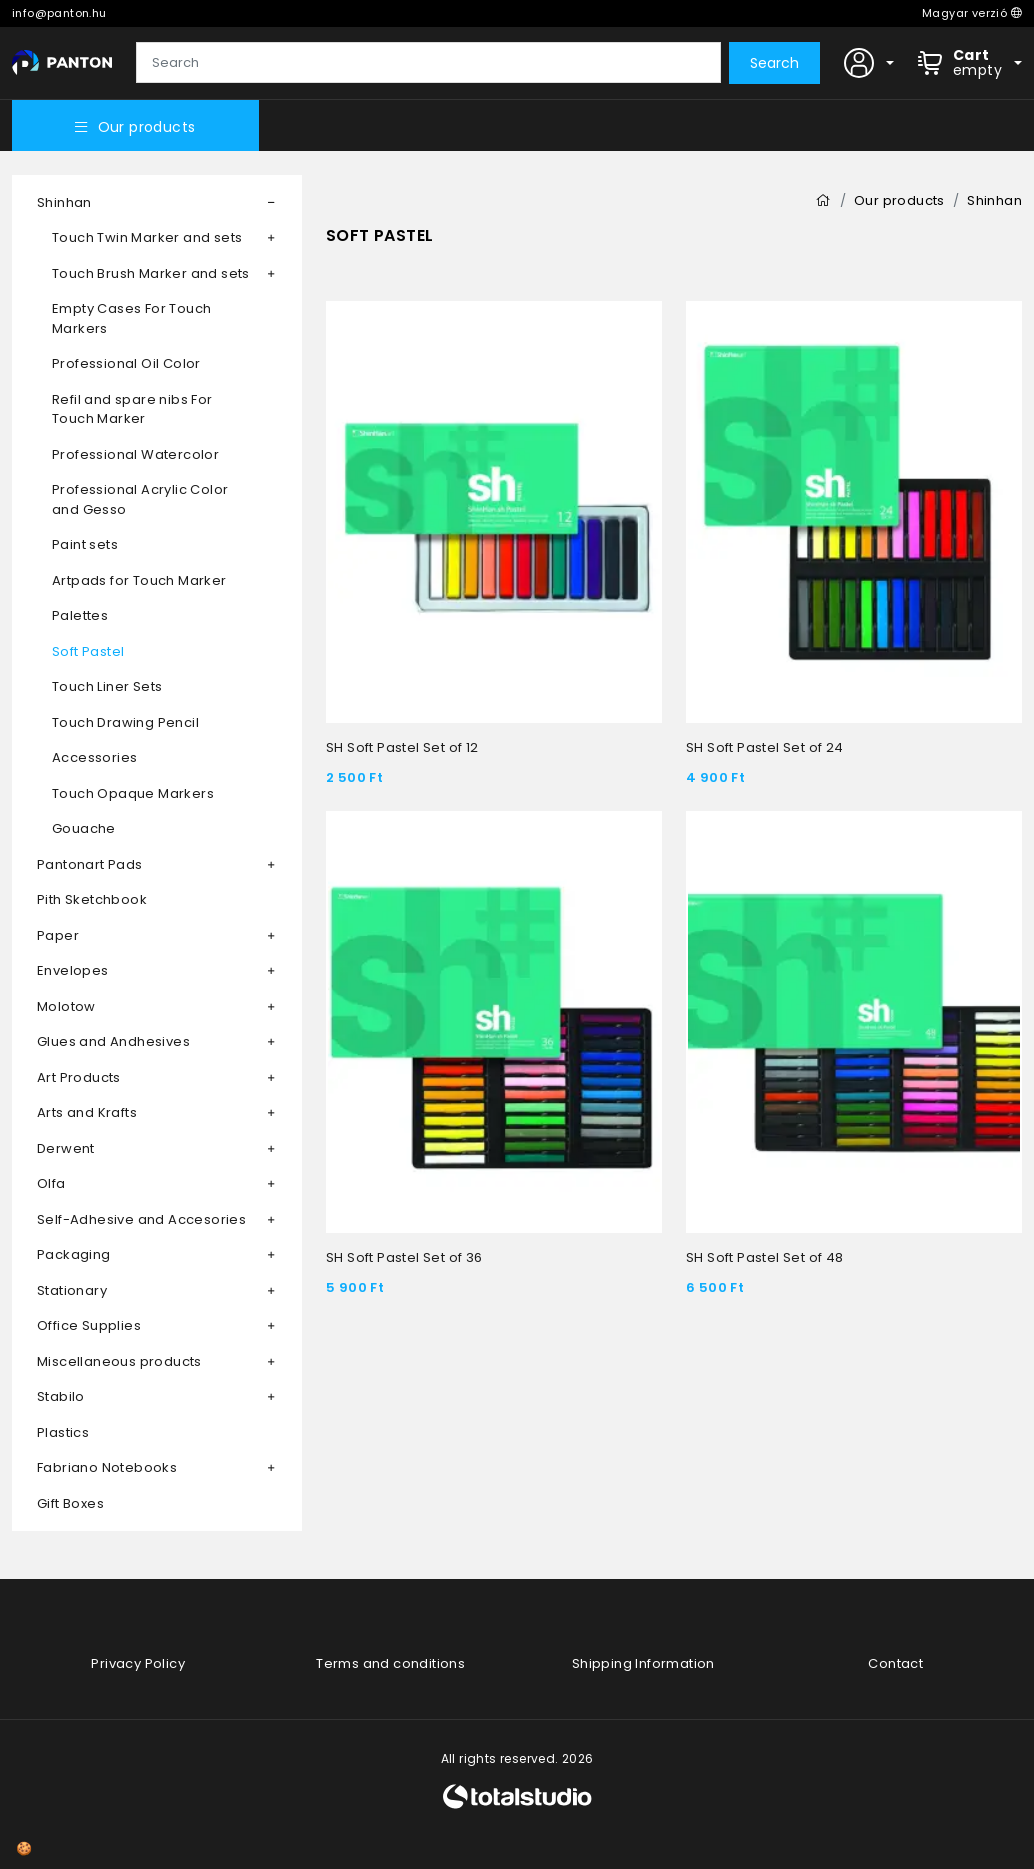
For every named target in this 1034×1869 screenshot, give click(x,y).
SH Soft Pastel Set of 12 (402, 747)
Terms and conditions (390, 1663)
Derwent (66, 1148)
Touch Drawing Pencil (125, 722)
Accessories (94, 757)
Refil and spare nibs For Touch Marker (132, 409)
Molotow (66, 1006)
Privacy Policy (138, 1663)
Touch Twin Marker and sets (147, 237)
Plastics (63, 1432)
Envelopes (73, 970)
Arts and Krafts (87, 1112)
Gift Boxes (70, 1503)
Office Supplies (89, 1325)
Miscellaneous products (119, 1361)
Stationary (72, 1290)
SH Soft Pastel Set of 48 (765, 1257)
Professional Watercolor (135, 454)
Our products (135, 127)
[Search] (428, 63)
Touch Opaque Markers (133, 793)
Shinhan (64, 202)
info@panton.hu (59, 13)
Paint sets (85, 544)
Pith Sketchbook (92, 899)
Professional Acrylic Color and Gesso (140, 499)
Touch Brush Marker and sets (151, 273)
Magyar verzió (972, 13)
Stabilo (61, 1396)
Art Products (79, 1077)
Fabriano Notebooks (107, 1467)
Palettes (80, 615)
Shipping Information (643, 1663)
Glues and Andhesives (113, 1041)
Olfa (51, 1183)
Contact (895, 1663)
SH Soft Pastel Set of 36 (404, 1257)
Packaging (74, 1254)
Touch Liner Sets (107, 686)
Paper (58, 935)
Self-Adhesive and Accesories (141, 1219)
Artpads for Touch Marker (139, 580)
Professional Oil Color (126, 363)
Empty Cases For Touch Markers (131, 318)
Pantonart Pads (90, 864)
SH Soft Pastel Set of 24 (765, 747)
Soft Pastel (88, 651)
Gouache (84, 828)
